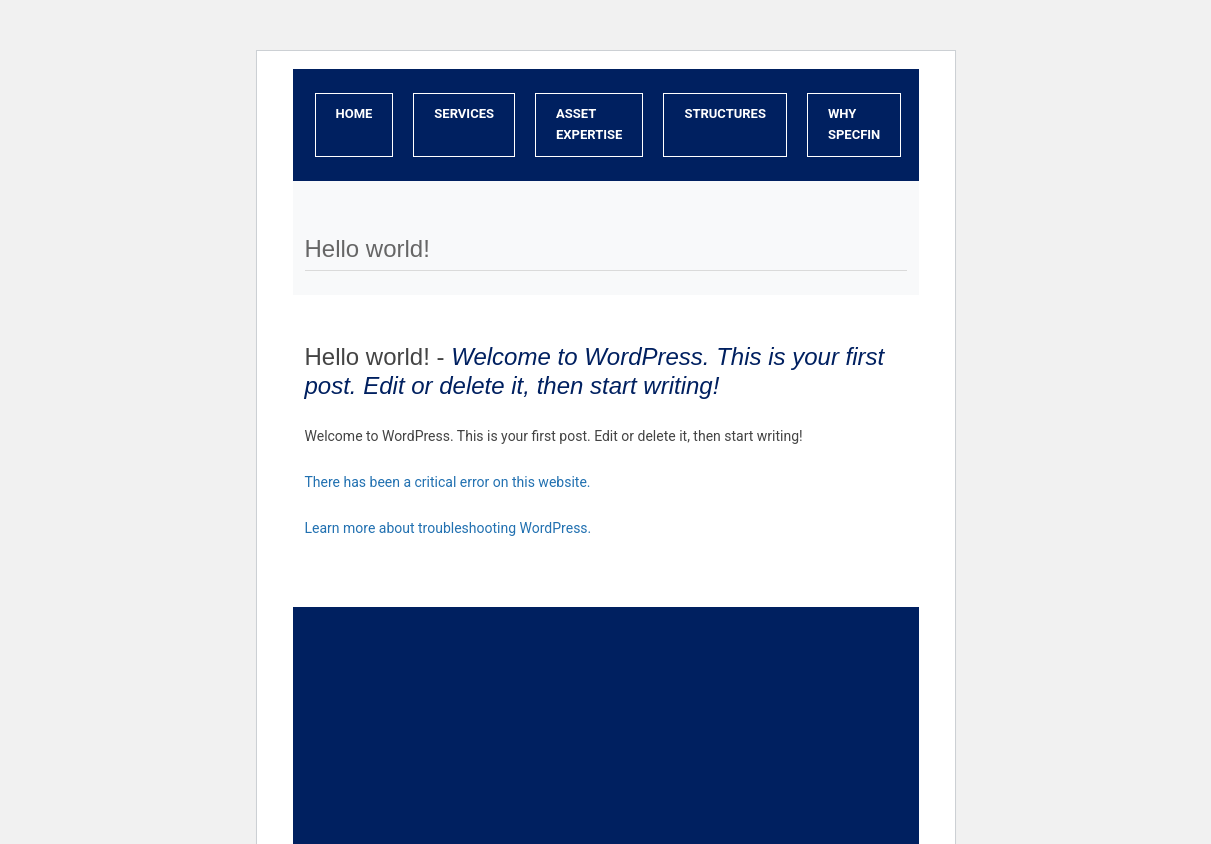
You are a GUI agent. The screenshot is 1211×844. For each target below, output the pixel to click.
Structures (725, 113)
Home (354, 113)
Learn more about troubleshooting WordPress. (448, 528)
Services (464, 113)
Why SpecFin (854, 124)
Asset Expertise (589, 124)
